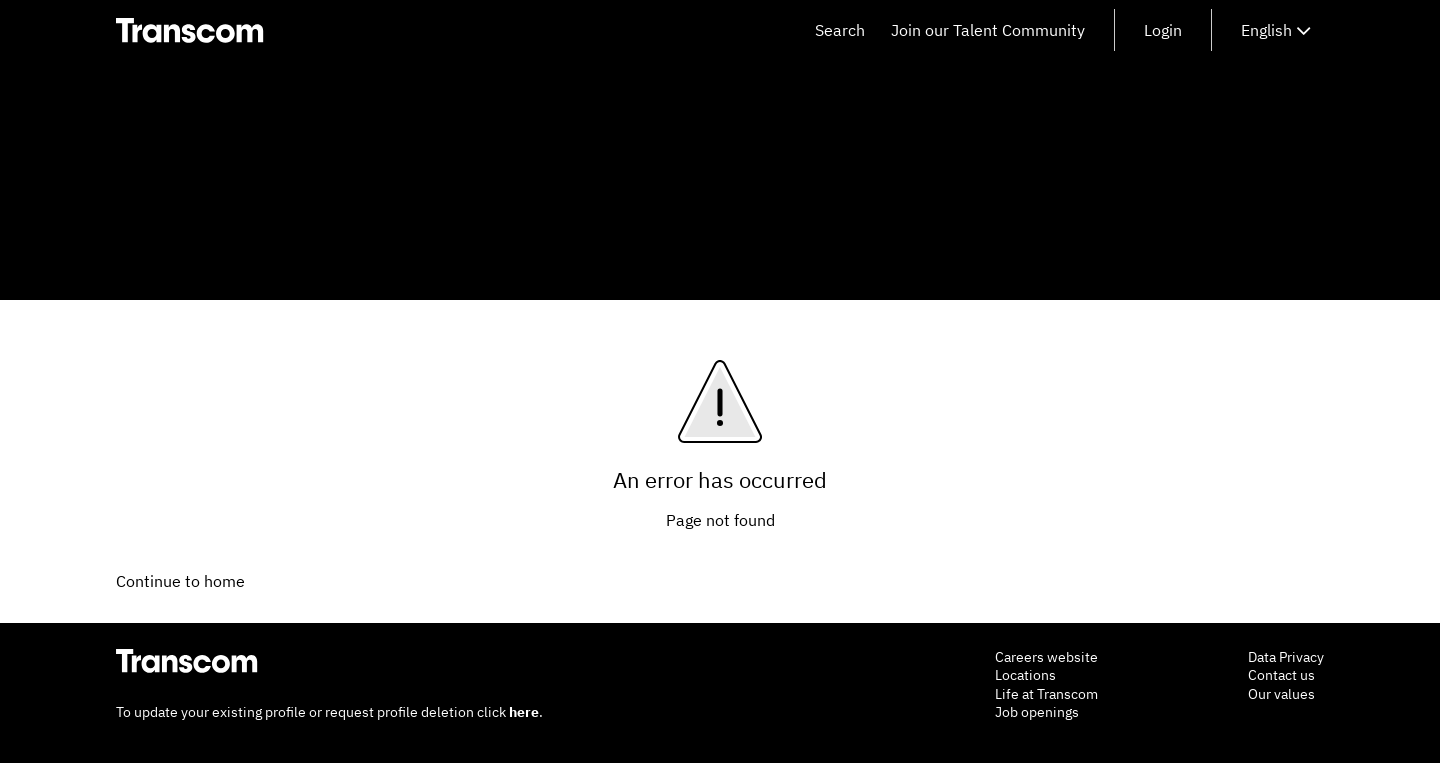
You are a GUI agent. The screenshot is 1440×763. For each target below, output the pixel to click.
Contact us (1281, 675)
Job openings (1037, 712)
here (524, 712)
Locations (1025, 675)
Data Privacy (1286, 657)
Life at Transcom (1046, 694)
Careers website (1046, 657)
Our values (1281, 694)
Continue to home (180, 581)
